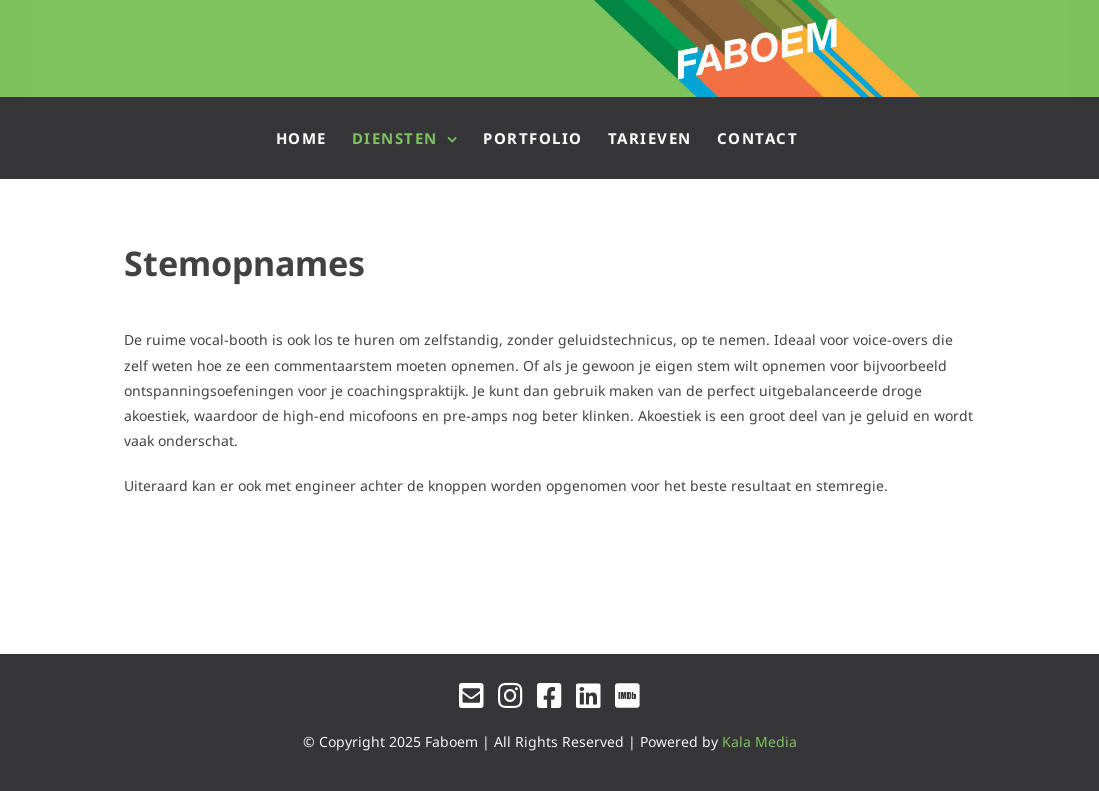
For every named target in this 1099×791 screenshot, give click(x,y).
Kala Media (759, 741)
